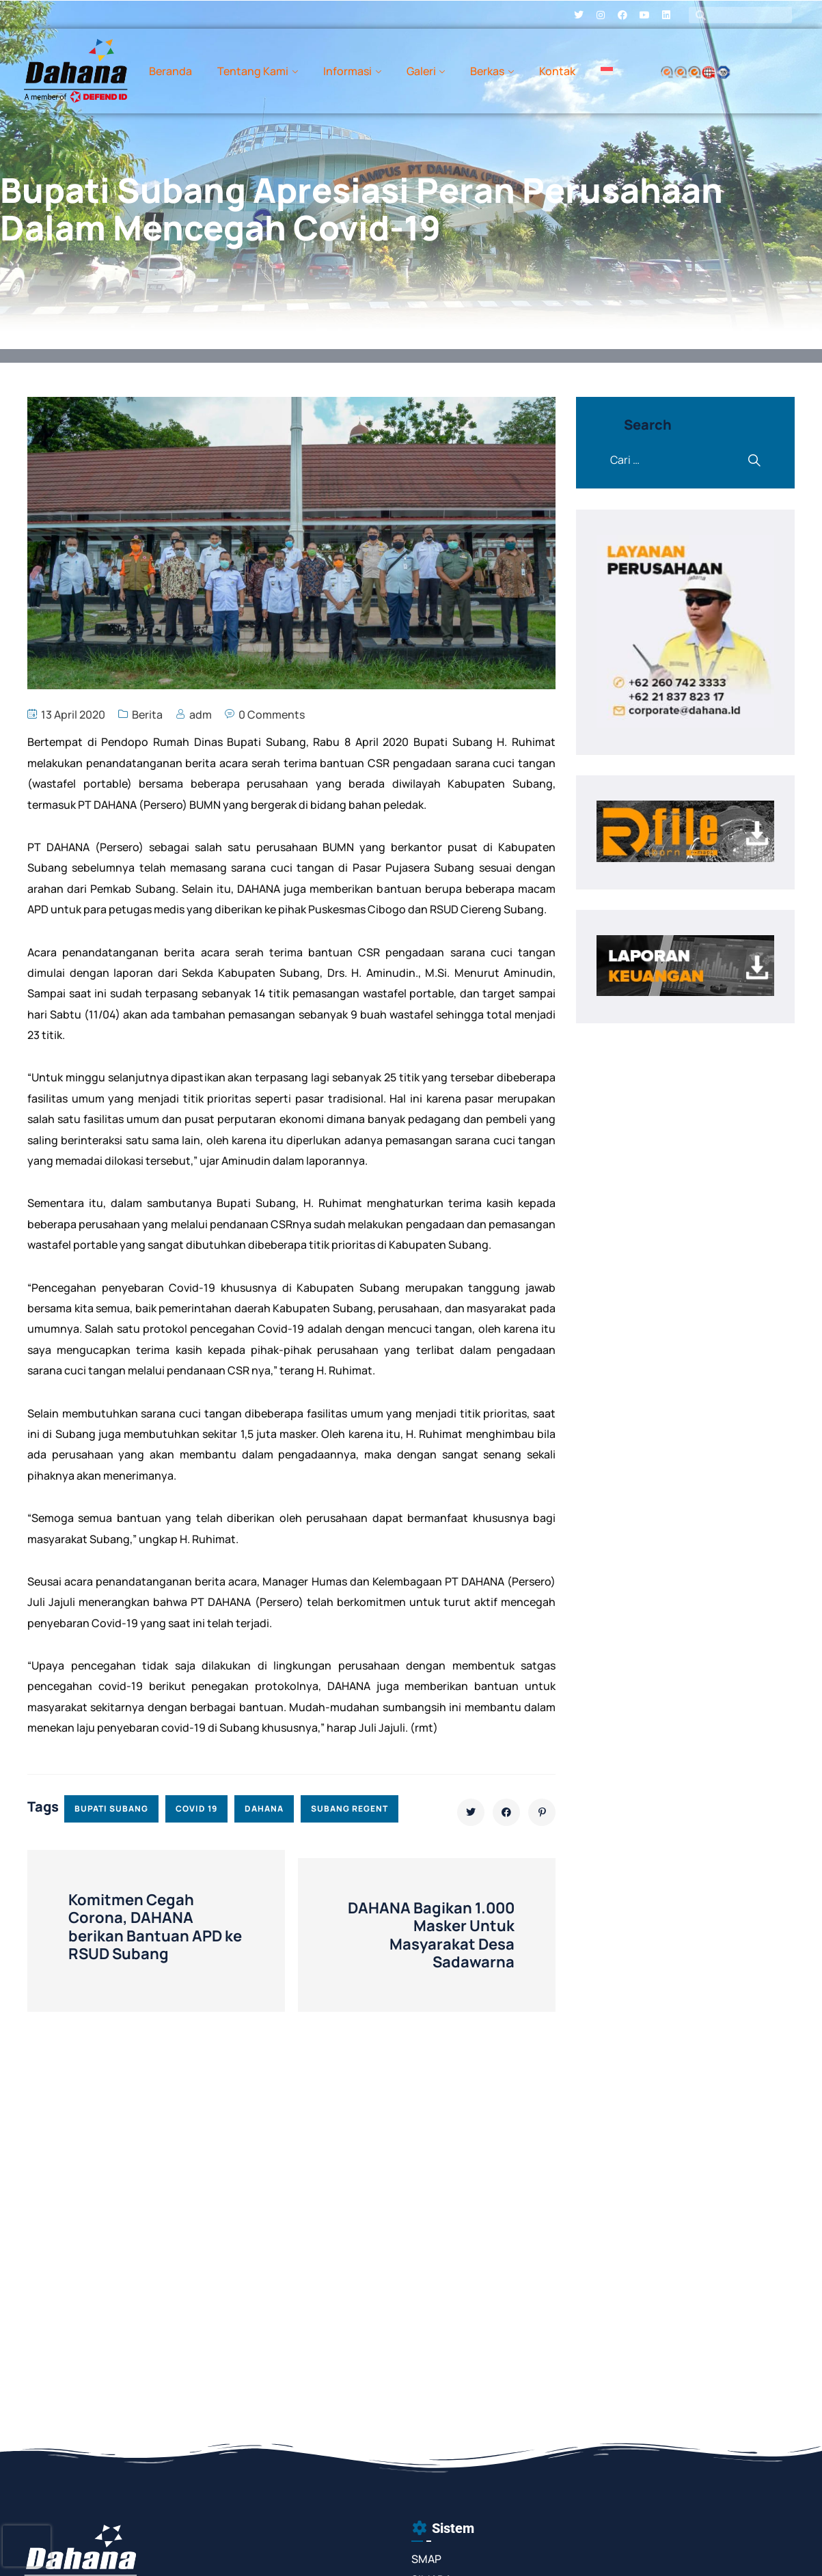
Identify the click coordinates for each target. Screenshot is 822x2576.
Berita (147, 714)
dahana (264, 1808)
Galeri (421, 71)
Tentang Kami (252, 71)
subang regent (349, 1808)
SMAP (426, 2558)
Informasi (347, 71)
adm (200, 714)
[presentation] (27, 2545)
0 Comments (271, 714)
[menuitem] (607, 71)
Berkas (487, 71)
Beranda (170, 71)
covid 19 (196, 1808)
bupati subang (111, 1808)
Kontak (557, 71)
